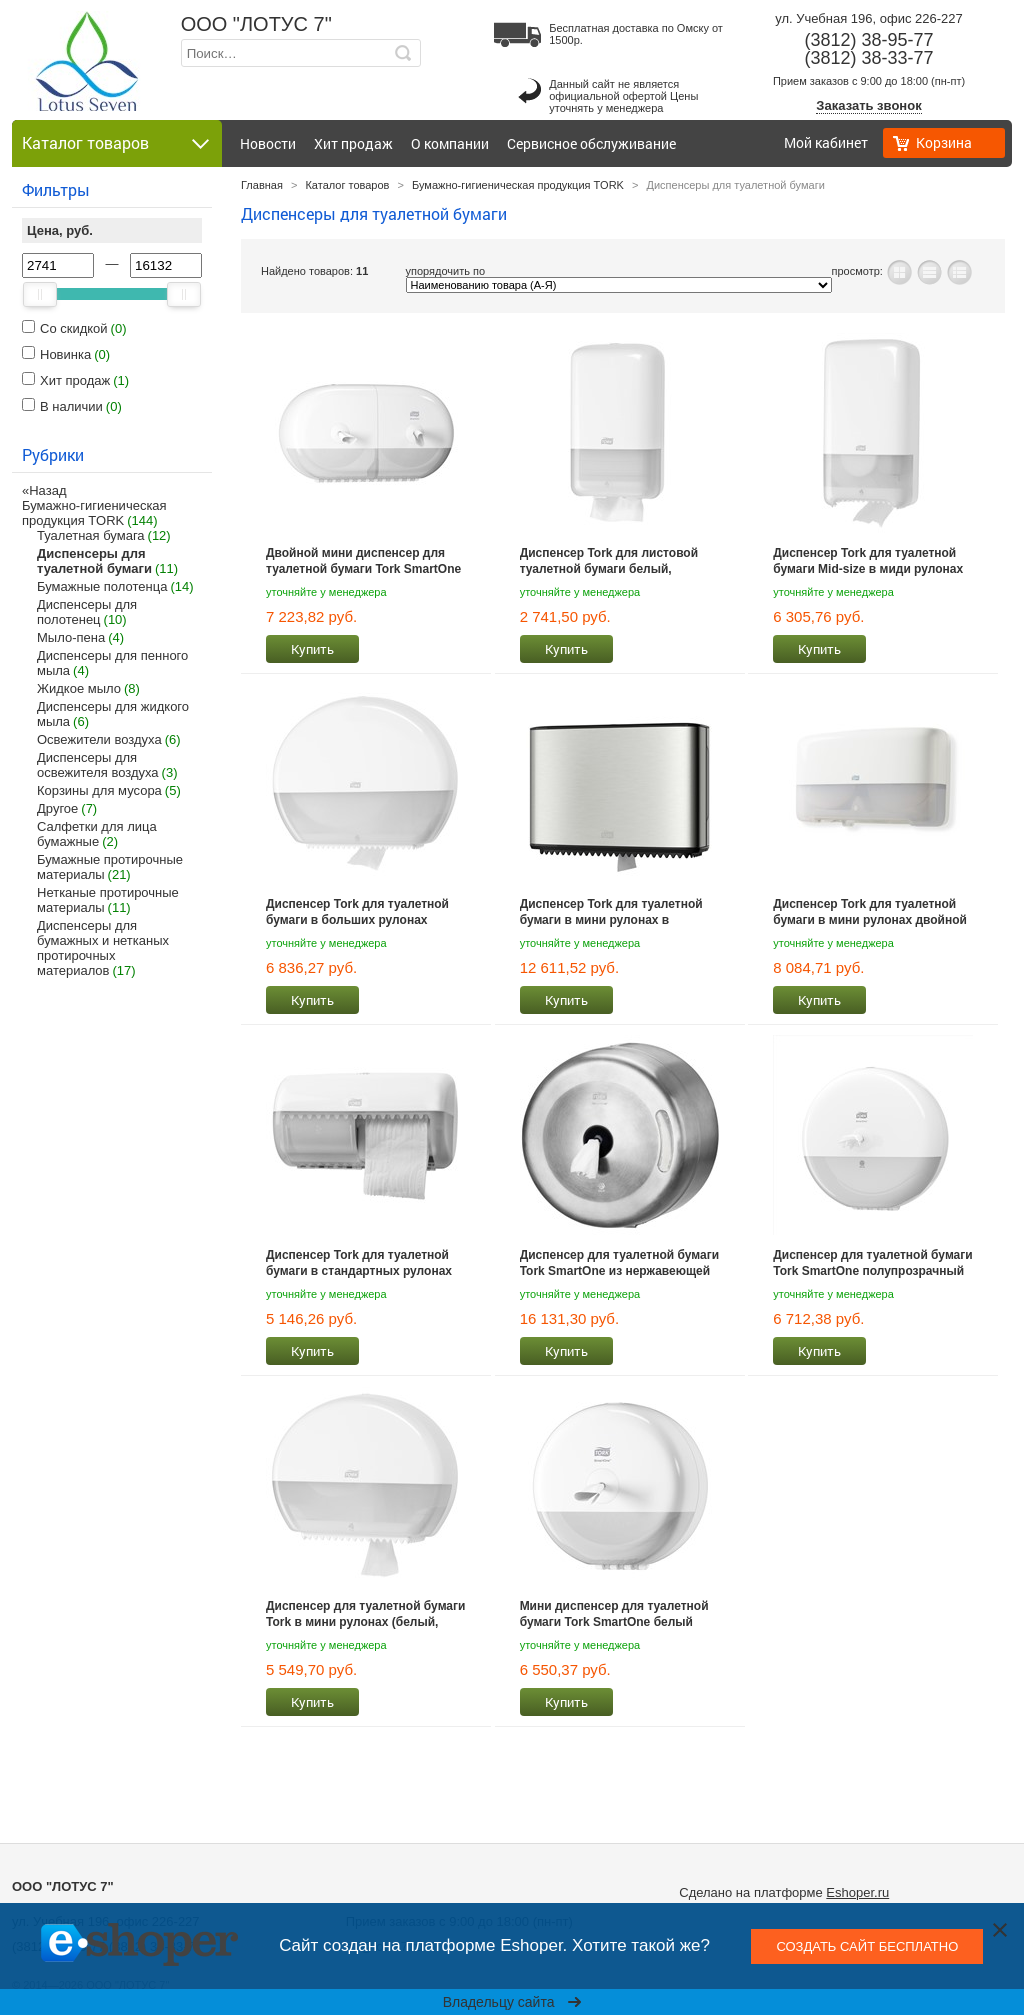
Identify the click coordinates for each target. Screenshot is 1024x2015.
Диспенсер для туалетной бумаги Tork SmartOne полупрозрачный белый (872, 1263)
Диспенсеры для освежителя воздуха (98, 765)
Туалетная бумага (91, 535)
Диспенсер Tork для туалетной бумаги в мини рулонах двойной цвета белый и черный (870, 912)
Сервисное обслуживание (591, 143)
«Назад (44, 490)
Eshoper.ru (857, 1892)
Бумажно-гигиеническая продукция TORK (94, 513)
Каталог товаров (347, 185)
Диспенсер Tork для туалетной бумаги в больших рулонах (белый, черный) (357, 912)
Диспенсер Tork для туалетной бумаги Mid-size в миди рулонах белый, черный (868, 561)
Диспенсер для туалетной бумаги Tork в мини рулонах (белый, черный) (365, 1614)
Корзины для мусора (99, 790)
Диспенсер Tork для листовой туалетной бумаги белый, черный (609, 561)
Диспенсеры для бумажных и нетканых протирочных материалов (103, 948)
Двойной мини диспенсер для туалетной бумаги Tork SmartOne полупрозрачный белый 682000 (363, 561)
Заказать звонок (868, 105)
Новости (268, 143)
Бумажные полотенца (102, 586)
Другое (57, 808)
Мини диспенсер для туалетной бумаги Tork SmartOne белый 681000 (614, 1614)
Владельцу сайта (512, 2002)
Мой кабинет (826, 142)
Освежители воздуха (99, 739)
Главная (262, 185)
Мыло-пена (71, 637)
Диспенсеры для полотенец (87, 612)
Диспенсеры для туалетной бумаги (94, 561)
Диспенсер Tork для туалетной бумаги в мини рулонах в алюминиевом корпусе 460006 (611, 912)
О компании (450, 143)
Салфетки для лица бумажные (97, 834)
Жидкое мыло (79, 688)
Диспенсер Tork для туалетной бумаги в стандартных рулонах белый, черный (359, 1263)
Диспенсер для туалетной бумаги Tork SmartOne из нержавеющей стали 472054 (619, 1263)
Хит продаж (353, 143)
